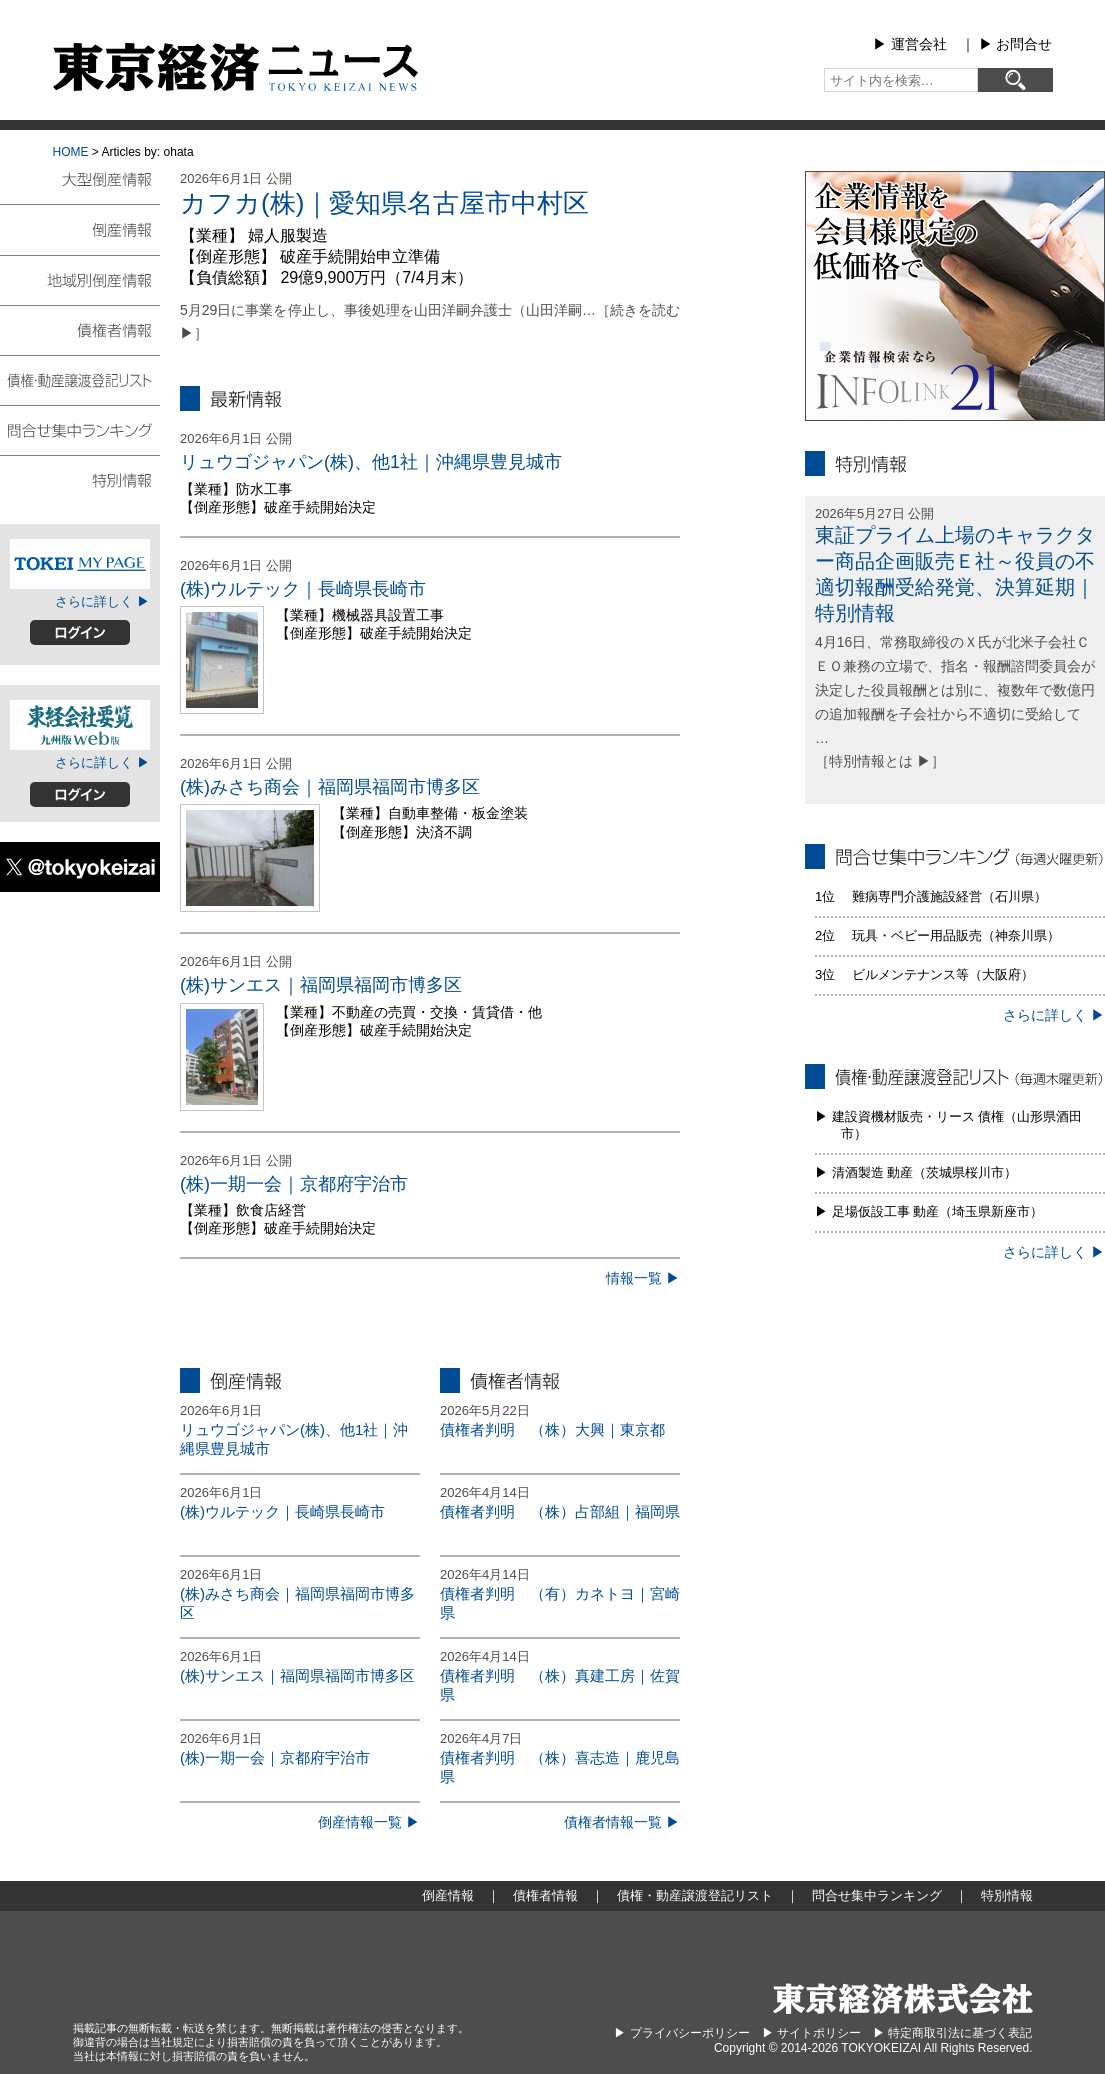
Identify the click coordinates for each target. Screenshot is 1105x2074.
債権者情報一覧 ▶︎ (622, 1822)
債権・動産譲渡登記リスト (80, 379)
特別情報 (80, 479)
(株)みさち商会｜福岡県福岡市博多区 (330, 787)
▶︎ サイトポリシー (811, 2033)
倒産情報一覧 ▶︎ (369, 1822)
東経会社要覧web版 (80, 725)
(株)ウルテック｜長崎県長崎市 (303, 589)
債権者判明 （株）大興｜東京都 (552, 1429)
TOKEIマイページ (80, 564)
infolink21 (955, 296)
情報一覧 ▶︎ (643, 1278)
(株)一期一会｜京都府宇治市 (294, 1184)
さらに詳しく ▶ (102, 601)
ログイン (80, 632)
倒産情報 (80, 229)
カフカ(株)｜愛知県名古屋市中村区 (384, 203)
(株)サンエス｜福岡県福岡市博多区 (321, 985)
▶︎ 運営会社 (910, 44)
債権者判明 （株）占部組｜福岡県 (560, 1511)
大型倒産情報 (80, 187)
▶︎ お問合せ (1016, 44)
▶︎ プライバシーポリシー (681, 2033)
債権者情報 (80, 329)
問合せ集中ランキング (80, 429)
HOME (71, 152)
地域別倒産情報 (80, 279)
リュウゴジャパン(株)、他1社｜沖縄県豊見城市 (371, 462)
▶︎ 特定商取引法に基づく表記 (952, 2033)
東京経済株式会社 (903, 1998)
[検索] (1015, 80)
